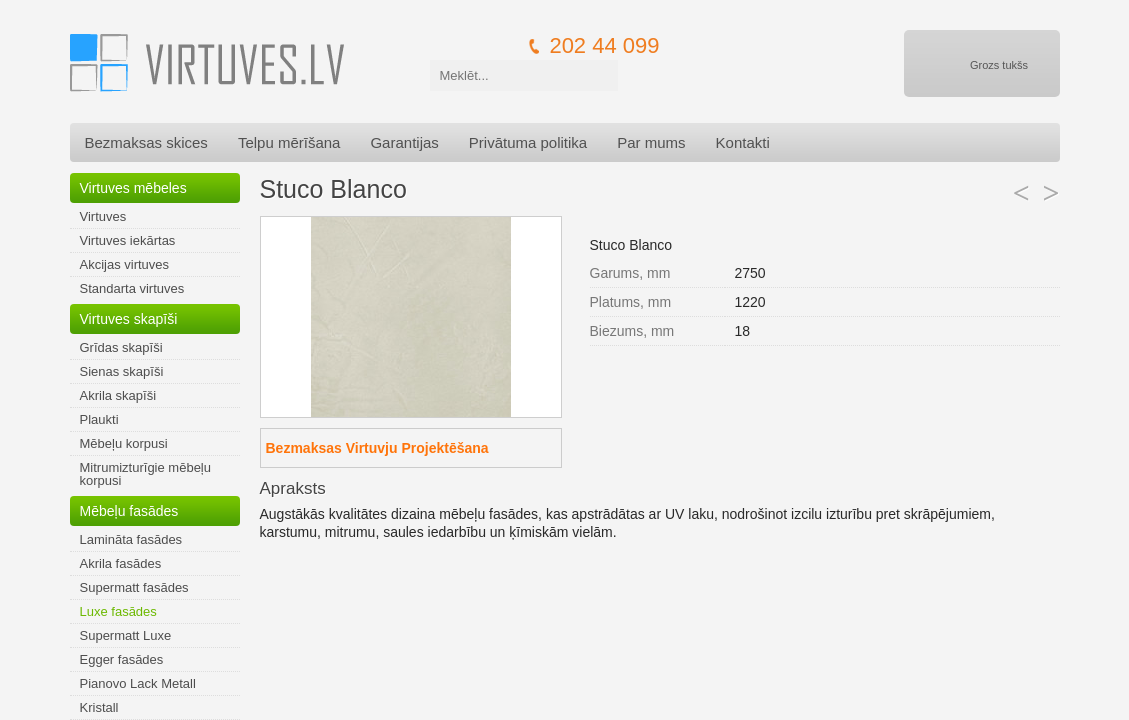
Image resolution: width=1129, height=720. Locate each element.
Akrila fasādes (121, 563)
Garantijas (404, 142)
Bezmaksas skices (146, 142)
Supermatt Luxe (126, 635)
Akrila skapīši (118, 395)
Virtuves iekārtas (128, 240)
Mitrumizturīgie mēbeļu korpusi (146, 474)
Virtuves (103, 216)
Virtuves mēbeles (133, 188)
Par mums (651, 142)
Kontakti (743, 142)
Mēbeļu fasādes (129, 511)
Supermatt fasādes (134, 587)
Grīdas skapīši (121, 347)
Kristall (99, 707)
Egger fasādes (122, 659)
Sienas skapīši (122, 371)
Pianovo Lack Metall (138, 683)
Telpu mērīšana (289, 142)
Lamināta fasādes (131, 539)
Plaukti (99, 419)
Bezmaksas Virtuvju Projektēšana (377, 448)
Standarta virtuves (132, 288)
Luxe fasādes (118, 611)
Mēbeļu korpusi (124, 443)
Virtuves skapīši (129, 319)
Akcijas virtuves (125, 264)
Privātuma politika (528, 142)
